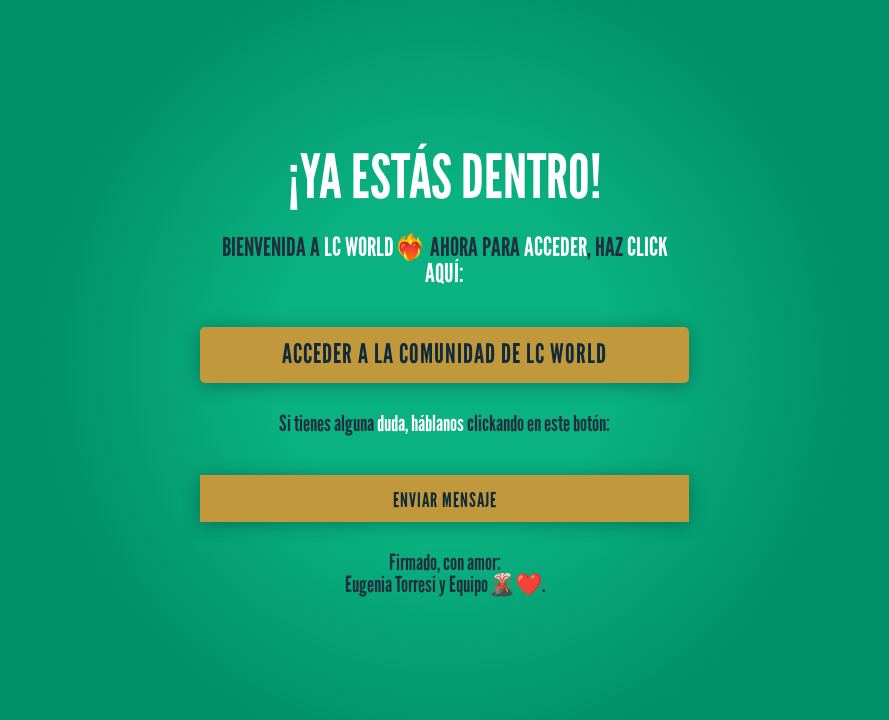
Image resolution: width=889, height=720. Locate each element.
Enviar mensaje (445, 500)
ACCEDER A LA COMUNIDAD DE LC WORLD (444, 354)
